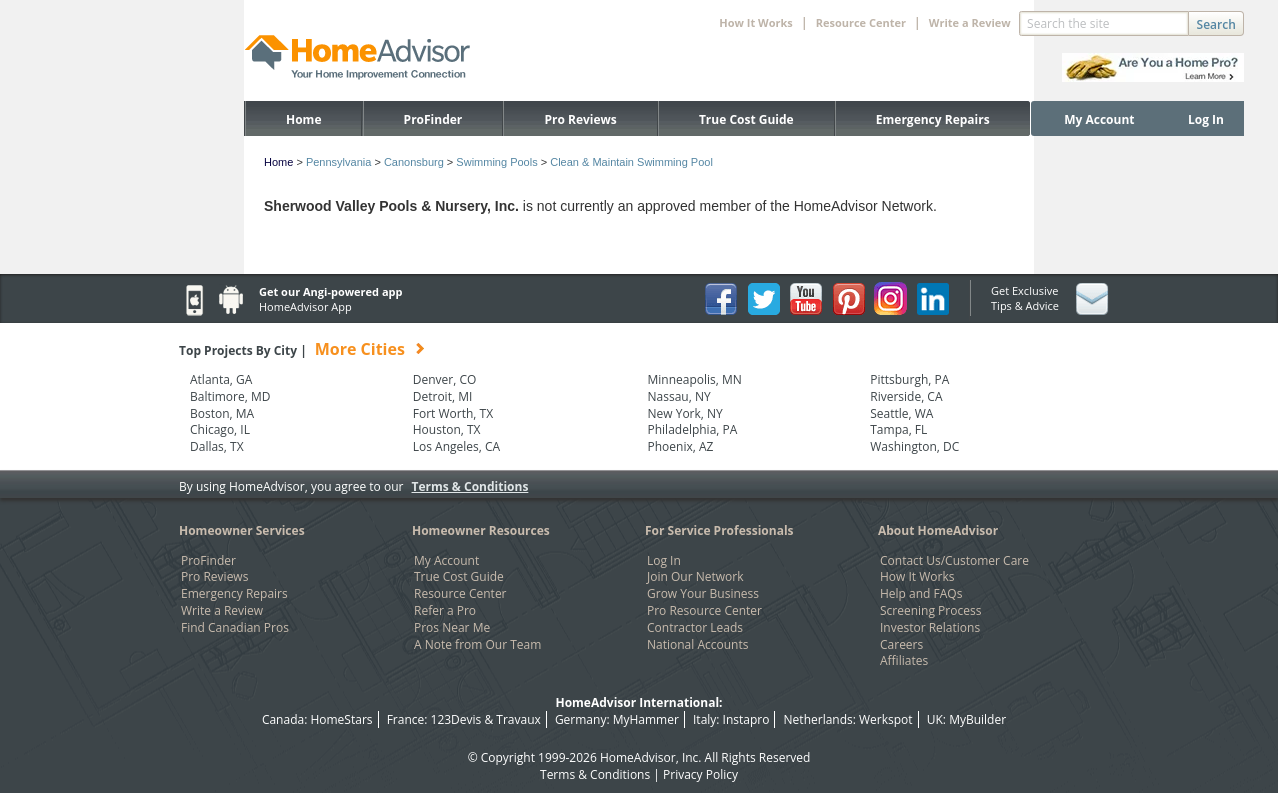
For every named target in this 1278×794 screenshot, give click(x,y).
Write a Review (970, 22)
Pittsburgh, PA (909, 380)
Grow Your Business (703, 594)
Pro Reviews (580, 119)
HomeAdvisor (638, 757)
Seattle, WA (901, 414)
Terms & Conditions (470, 486)
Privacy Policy (700, 774)
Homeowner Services (242, 530)
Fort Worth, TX (453, 414)
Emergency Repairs (933, 119)
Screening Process (930, 611)
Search (1216, 24)
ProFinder (433, 119)
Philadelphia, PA (693, 430)
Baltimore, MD (230, 397)
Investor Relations (930, 628)
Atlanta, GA (221, 380)
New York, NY (685, 414)
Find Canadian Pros (235, 628)
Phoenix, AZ (681, 447)
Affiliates (904, 661)
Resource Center (460, 594)
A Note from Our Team (477, 645)
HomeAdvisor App (305, 306)
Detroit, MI (443, 397)
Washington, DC (914, 447)
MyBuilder (977, 719)
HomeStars (341, 719)
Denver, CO (445, 380)
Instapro (746, 719)
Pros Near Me (452, 628)
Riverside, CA (906, 397)
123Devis (456, 719)
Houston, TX (447, 430)
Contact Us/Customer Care (954, 561)
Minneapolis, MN (695, 380)
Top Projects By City (302, 350)
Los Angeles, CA (456, 447)
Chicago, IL (220, 430)
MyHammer (646, 719)
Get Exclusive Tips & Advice (1025, 298)
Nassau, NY (679, 397)
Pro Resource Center (704, 611)
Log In (1206, 119)
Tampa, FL (898, 430)
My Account (1099, 119)
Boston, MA (222, 414)
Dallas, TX (217, 447)
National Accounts (697, 645)
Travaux (518, 719)
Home (303, 119)
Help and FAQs (921, 594)
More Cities (360, 349)
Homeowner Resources (481, 530)
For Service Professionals (719, 530)
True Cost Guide (746, 119)
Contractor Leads (695, 628)
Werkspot (886, 719)
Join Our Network (695, 577)
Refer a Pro (445, 611)
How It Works (917, 577)
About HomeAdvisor (938, 530)
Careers (901, 645)
